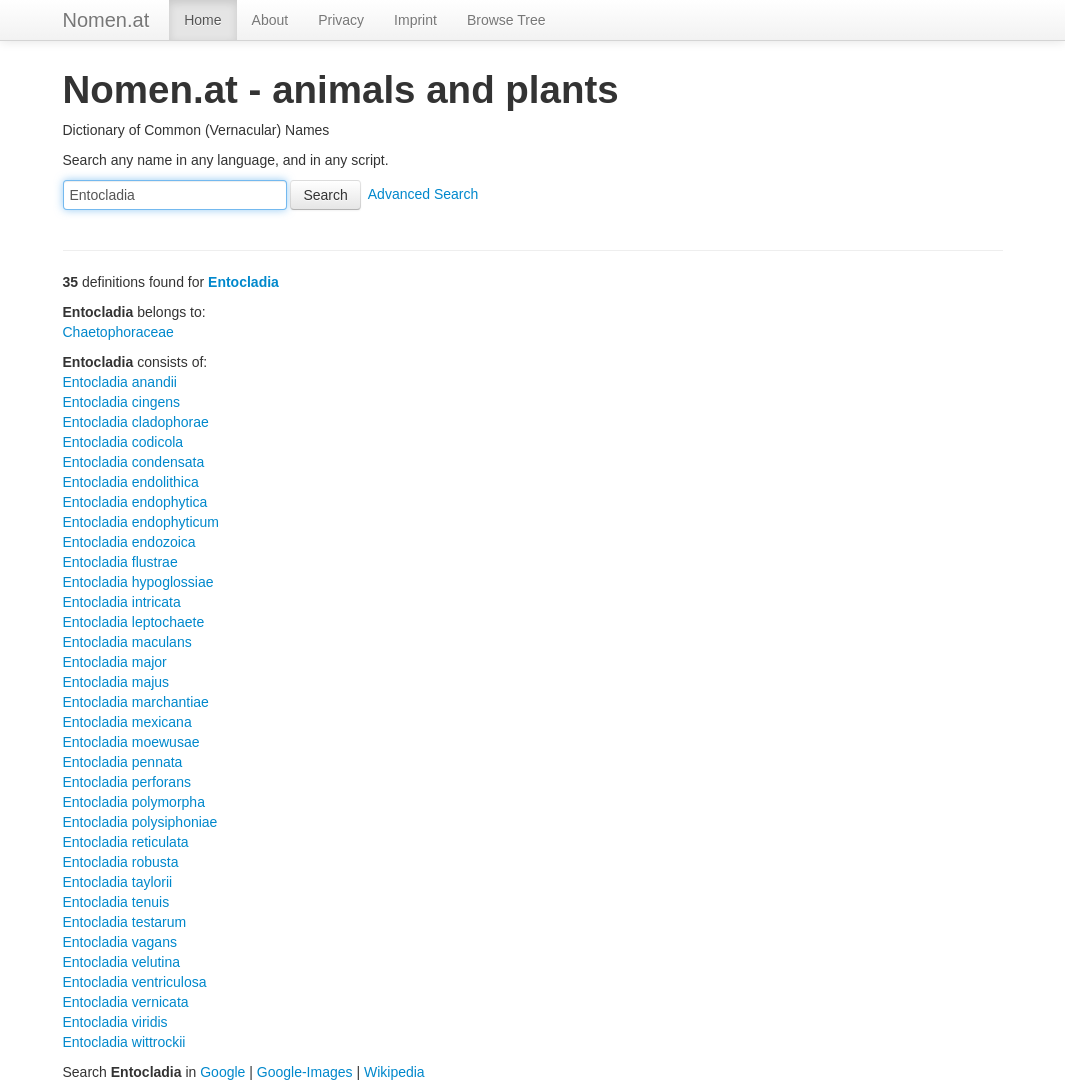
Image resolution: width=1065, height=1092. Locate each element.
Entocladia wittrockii (124, 1042)
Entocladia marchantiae (136, 702)
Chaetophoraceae (118, 332)
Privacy (341, 20)
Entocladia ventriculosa (135, 982)
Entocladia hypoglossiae (138, 582)
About (270, 20)
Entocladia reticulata (126, 842)
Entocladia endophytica (135, 502)
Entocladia (243, 282)
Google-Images (305, 1072)
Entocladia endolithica (131, 482)
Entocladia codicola (123, 442)
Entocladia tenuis (116, 902)
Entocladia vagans (120, 942)
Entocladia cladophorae (136, 422)
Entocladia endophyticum (141, 522)
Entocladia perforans (127, 782)
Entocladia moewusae (131, 742)
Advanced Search (423, 194)
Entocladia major (115, 662)
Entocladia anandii (120, 382)
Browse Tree (506, 20)
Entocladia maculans (127, 642)
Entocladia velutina (122, 962)
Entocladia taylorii (118, 882)
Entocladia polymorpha (134, 802)
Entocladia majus (116, 682)
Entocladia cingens (122, 402)
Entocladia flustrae (120, 562)
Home (202, 20)
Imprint (415, 20)
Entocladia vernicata (126, 1002)
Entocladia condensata (134, 462)
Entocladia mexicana (127, 722)
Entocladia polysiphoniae (140, 822)
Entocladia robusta (121, 862)
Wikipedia (394, 1072)
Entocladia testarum (125, 922)
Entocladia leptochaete (134, 622)
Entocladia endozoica (129, 542)
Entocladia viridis (115, 1022)
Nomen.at (106, 20)
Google (222, 1072)
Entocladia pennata (123, 762)
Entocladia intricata (122, 602)
